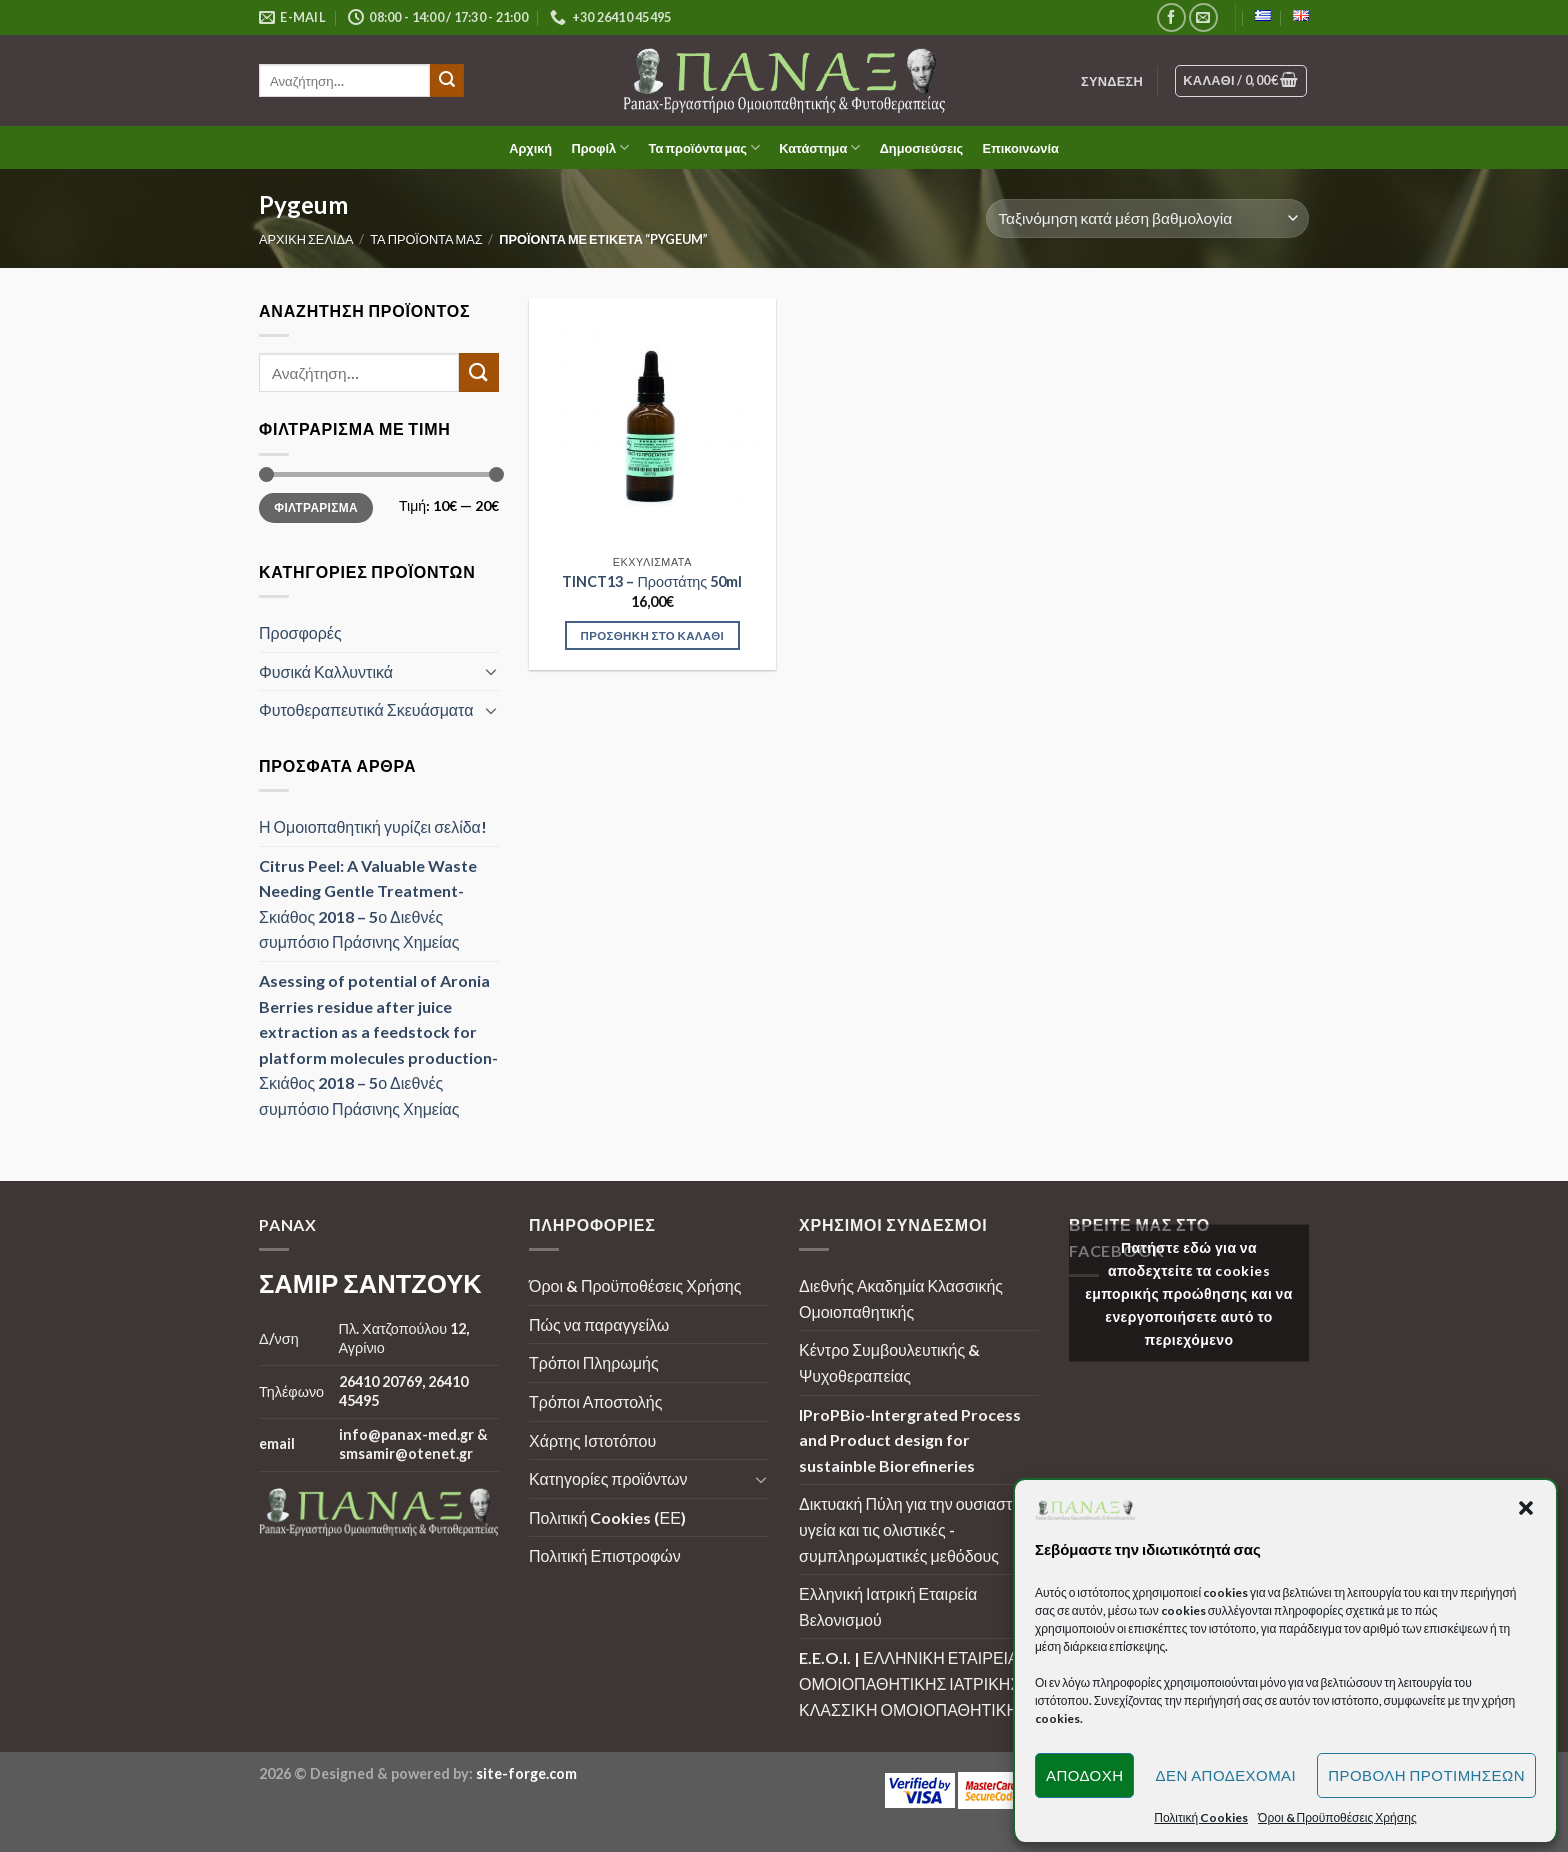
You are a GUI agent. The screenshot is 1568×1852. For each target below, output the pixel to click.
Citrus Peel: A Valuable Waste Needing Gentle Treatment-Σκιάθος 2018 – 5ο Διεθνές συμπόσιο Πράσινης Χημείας (368, 903)
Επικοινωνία (1020, 148)
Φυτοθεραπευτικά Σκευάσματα (366, 709)
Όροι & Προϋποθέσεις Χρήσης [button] (1337, 1817)
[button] (1526, 1508)
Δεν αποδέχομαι (1225, 1775)
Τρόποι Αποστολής (595, 1401)
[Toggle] (491, 671)
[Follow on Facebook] (1171, 17)
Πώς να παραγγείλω (599, 1324)
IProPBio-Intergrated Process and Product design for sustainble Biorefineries (910, 1440)
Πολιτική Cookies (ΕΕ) (607, 1517)
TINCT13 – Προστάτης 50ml (652, 581)
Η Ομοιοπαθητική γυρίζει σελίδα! (373, 826)
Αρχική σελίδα (306, 239)
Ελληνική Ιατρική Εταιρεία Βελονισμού (888, 1606)
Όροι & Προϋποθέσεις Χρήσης (635, 1285)
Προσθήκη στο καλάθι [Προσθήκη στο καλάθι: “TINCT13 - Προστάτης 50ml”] (653, 635)
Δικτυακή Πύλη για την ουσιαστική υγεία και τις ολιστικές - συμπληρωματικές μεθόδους (916, 1529)
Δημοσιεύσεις (922, 148)
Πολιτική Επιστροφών (605, 1555)
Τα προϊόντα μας (705, 147)
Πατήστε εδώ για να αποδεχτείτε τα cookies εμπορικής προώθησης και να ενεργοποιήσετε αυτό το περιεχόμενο (1189, 1292)
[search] (344, 80)
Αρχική (530, 148)
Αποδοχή (1085, 1775)
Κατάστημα (819, 147)
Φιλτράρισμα (316, 506)
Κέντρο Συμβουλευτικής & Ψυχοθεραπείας (889, 1362)
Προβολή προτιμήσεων (1426, 1775)
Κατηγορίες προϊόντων (608, 1478)
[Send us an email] (1203, 17)
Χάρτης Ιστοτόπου (592, 1440)
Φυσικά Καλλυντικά (326, 670)
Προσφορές (300, 632)
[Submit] (447, 81)
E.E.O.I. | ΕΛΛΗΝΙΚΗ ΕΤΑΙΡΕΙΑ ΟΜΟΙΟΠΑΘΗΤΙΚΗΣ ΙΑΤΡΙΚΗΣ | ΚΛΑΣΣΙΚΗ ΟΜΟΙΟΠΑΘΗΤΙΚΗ (914, 1683)
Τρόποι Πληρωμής (594, 1362)
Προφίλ (600, 147)
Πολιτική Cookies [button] (1201, 1817)
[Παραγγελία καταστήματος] (1147, 218)
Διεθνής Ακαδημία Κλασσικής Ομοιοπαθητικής (901, 1298)
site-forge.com (526, 1773)
